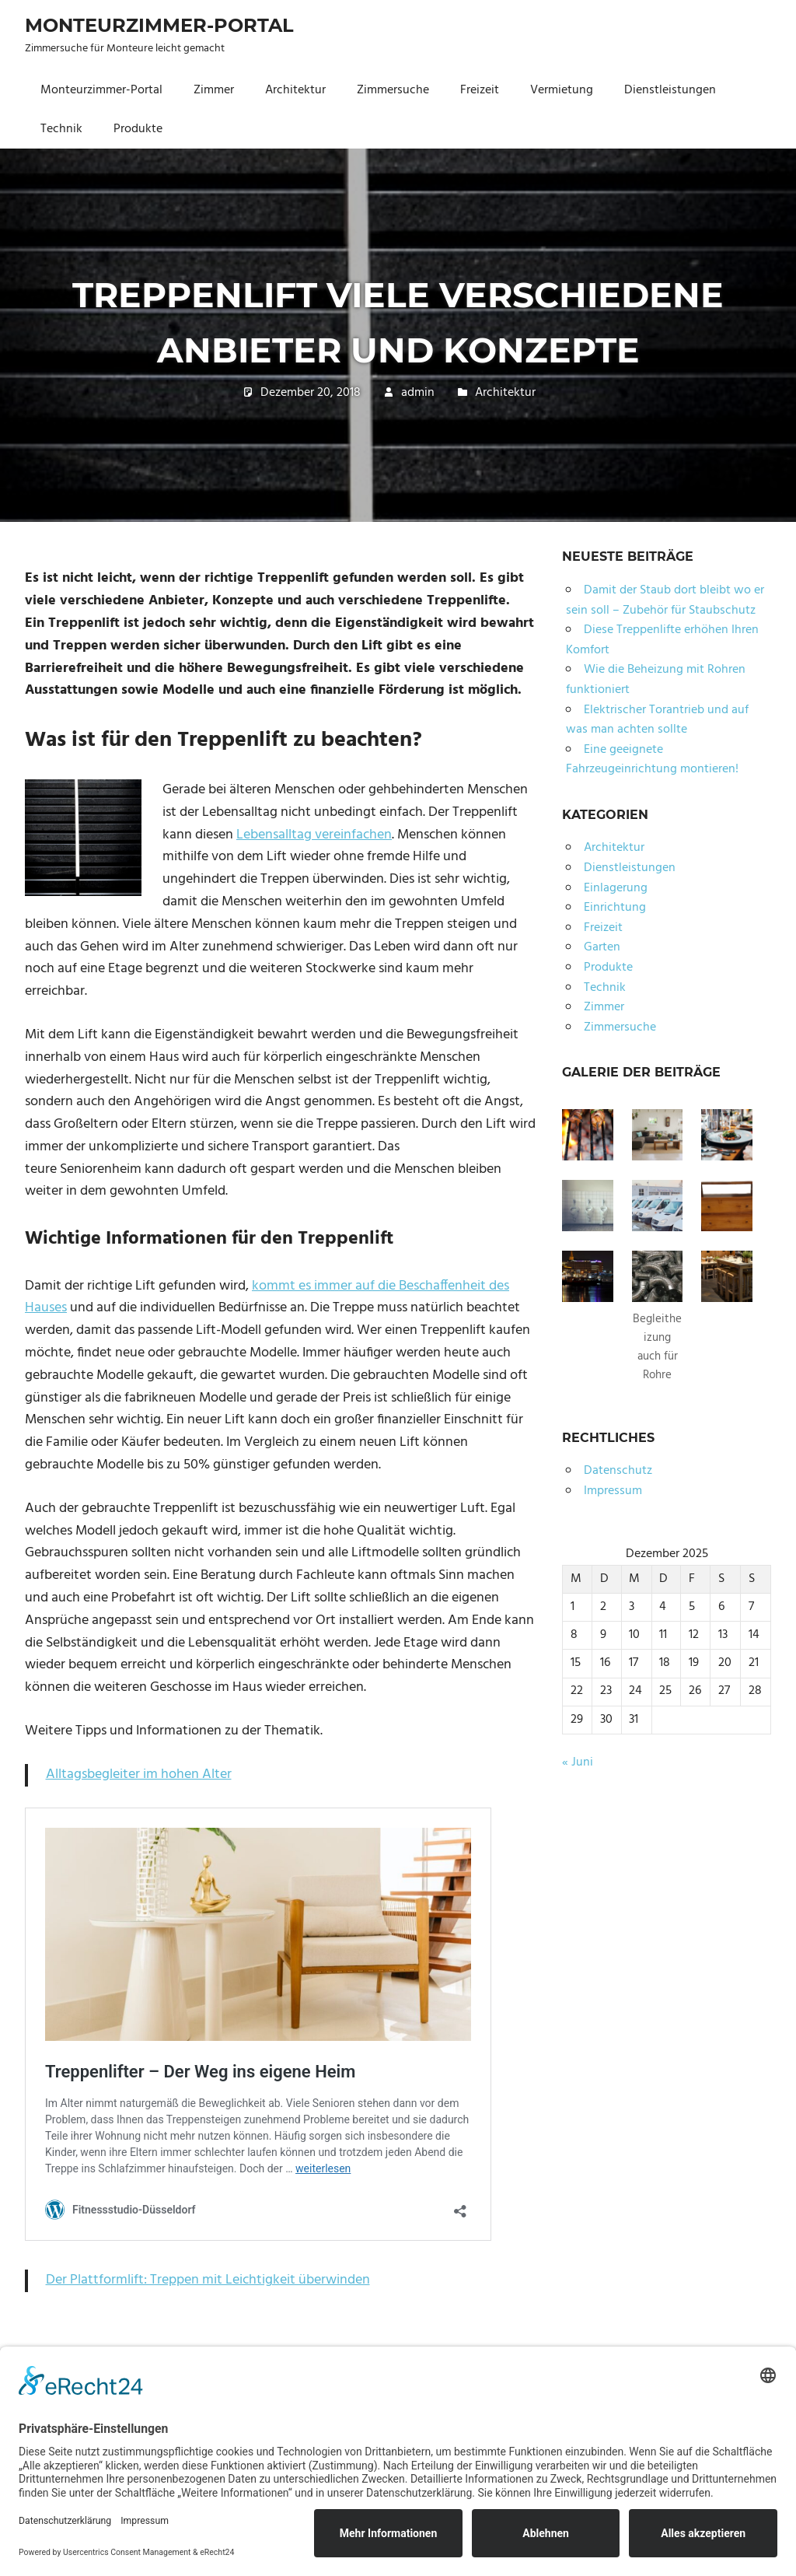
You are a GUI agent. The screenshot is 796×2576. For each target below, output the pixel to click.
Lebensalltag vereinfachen (314, 835)
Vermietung (561, 90)
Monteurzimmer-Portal (159, 25)
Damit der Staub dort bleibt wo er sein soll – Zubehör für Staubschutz (665, 600)
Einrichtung (615, 908)
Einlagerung (616, 888)
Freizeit (479, 90)
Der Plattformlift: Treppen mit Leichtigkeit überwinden (208, 2280)
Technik (61, 129)
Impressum (613, 1491)
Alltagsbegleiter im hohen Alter (139, 1774)
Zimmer (214, 90)
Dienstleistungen (670, 90)
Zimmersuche (393, 90)
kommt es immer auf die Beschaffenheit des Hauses (267, 1297)
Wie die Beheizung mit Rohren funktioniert (655, 680)
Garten (602, 947)
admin (418, 393)
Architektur (295, 90)
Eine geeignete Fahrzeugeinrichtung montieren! (652, 760)
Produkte (137, 129)
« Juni (577, 1762)
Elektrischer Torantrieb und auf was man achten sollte (657, 720)
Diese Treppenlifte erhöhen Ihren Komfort (662, 640)
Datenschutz (618, 1471)
